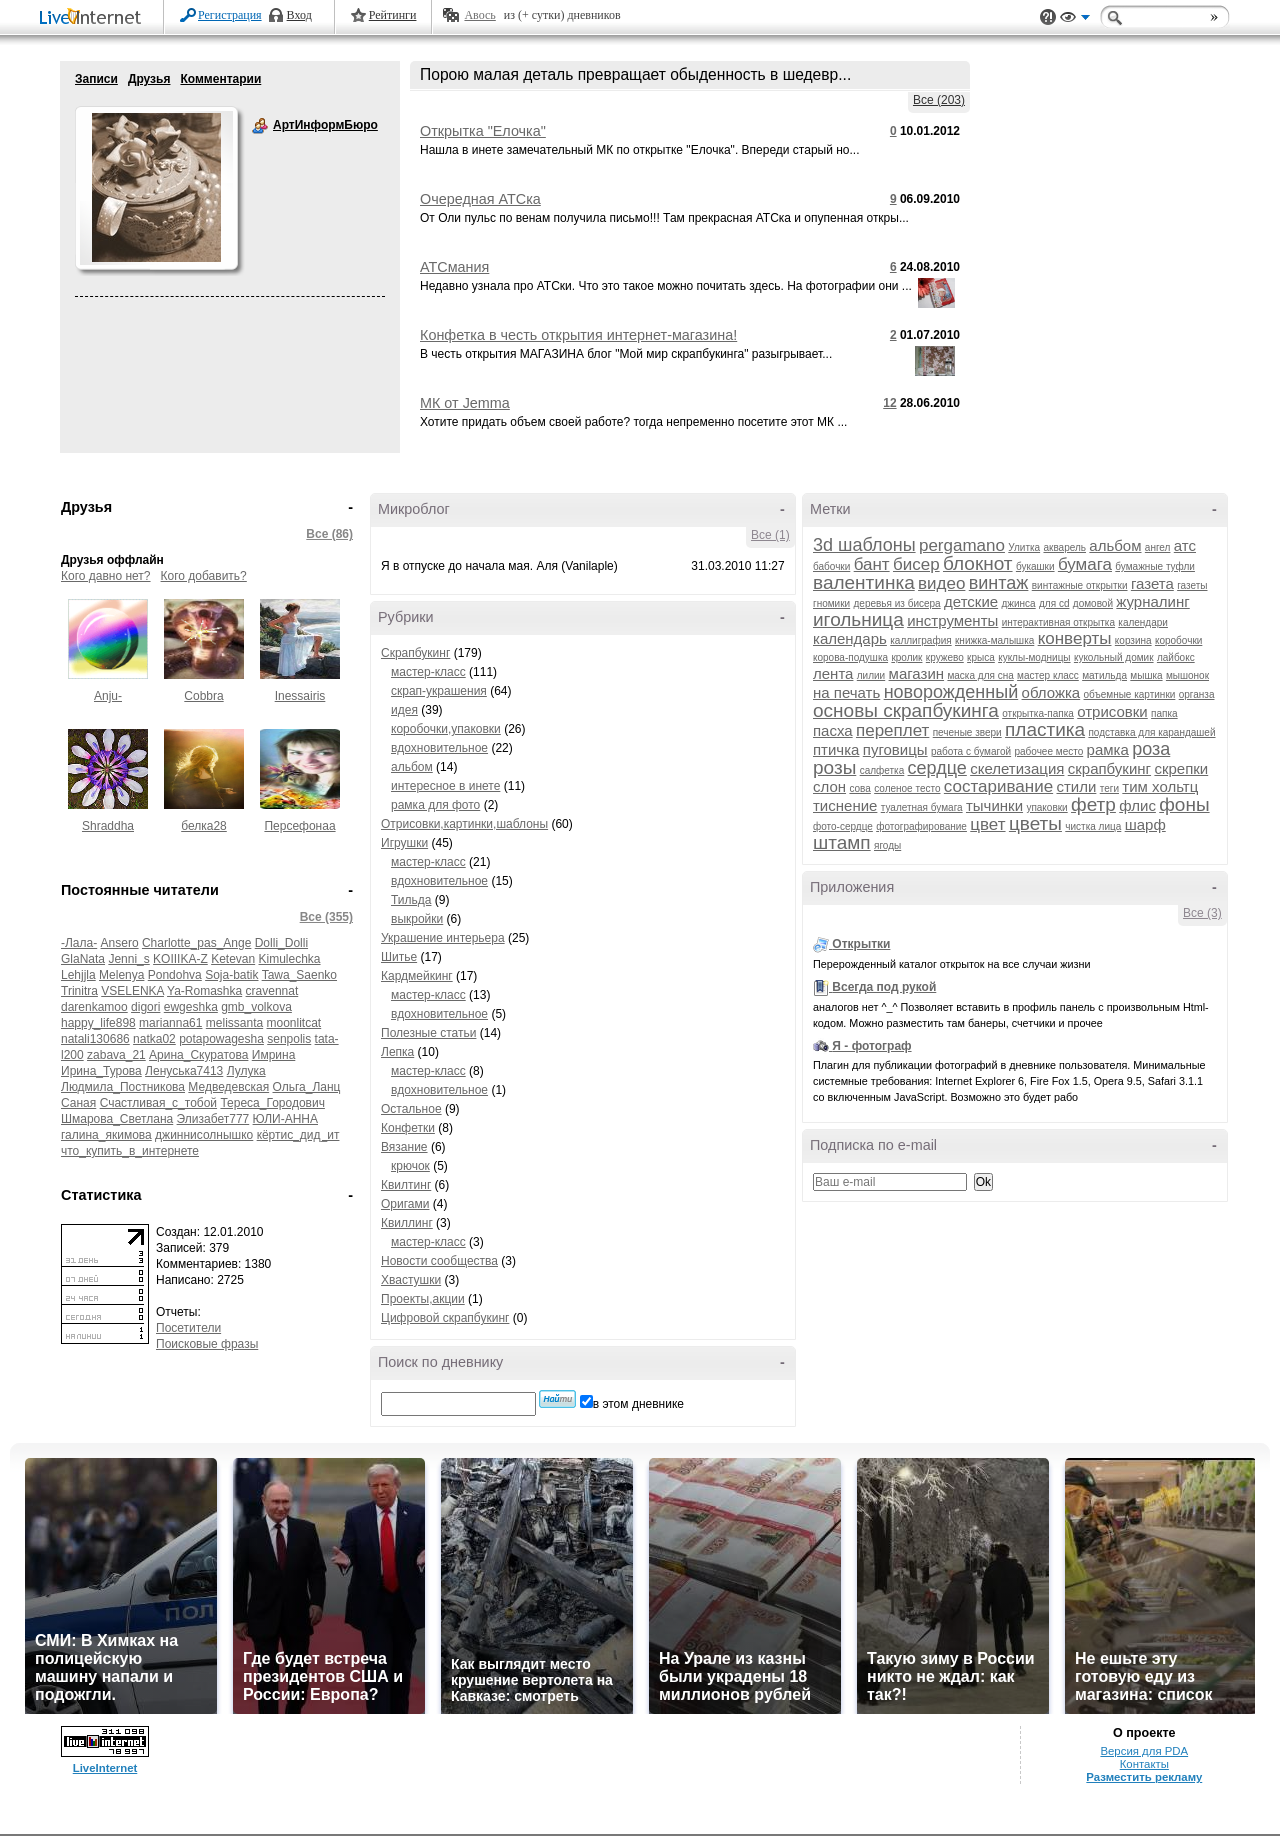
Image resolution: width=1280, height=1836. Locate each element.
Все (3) (1202, 913)
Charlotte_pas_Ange (196, 943)
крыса (981, 657)
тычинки (994, 805)
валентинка (864, 582)
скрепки (1181, 768)
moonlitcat (294, 1023)
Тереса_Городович (272, 1103)
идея (404, 710)
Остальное (411, 1109)
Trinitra (79, 991)
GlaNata (83, 959)
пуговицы (895, 749)
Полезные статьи (428, 1033)
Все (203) (939, 100)
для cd (1054, 603)
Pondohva (175, 975)
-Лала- (79, 943)
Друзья (149, 79)
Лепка (397, 1052)
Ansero (120, 943)
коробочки (1178, 640)
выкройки (417, 919)
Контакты (1144, 1764)
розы (834, 767)
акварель (1064, 547)
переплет (892, 730)
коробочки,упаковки (446, 729)
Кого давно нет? (106, 576)
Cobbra (203, 696)
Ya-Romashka (204, 991)
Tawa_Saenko (299, 975)
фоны (1184, 804)
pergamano (962, 545)
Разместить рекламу (1144, 1777)
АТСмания (454, 267)
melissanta (234, 1023)
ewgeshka (191, 1007)
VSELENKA (132, 991)
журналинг (1152, 601)
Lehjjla (78, 975)
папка (1164, 713)
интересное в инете (445, 786)
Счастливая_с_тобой (158, 1103)
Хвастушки (411, 1280)
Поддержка (1048, 17)
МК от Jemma (465, 403)
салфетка (882, 770)
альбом (412, 767)
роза (1151, 749)
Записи (96, 79)
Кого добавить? (204, 576)
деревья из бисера (897, 603)
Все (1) (770, 535)
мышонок (1187, 675)
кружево (945, 657)
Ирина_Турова (101, 1071)
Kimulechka (290, 959)
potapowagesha (221, 1039)
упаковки (1046, 807)
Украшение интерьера (443, 938)
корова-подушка (850, 657)
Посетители (188, 1328)
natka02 (154, 1039)
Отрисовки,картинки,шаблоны (464, 824)
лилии (871, 675)
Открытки (861, 944)
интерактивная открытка (1058, 622)
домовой (1093, 603)
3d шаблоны (864, 545)
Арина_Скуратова (198, 1055)
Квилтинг (406, 1185)
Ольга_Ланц (307, 1087)
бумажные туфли (1155, 566)
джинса (1018, 603)
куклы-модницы (1034, 657)
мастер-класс (428, 672)
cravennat (272, 991)
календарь (850, 638)
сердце (937, 768)
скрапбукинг (1109, 768)
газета (1152, 583)
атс (1185, 545)
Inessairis (300, 696)
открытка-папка (1038, 713)
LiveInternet (94, 18)
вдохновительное (439, 748)
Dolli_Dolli (281, 943)
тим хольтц (1160, 786)
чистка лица (1093, 826)
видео (941, 583)
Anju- (108, 696)
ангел (1158, 547)
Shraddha (108, 826)
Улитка (1024, 547)
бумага (1085, 564)
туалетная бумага (922, 807)
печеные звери (967, 732)
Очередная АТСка (480, 199)
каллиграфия (920, 640)
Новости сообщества (439, 1261)
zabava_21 (116, 1055)
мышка (1146, 675)
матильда (1104, 675)
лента (833, 673)
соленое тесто (907, 788)
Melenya (121, 975)
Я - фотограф (871, 1046)
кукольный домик (1114, 657)
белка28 (204, 826)
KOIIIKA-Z (180, 959)
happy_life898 (98, 1023)
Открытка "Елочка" (483, 131)
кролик (906, 657)
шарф (1145, 824)
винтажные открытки (1080, 585)
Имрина (274, 1055)
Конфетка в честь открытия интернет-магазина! (578, 335)
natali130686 (95, 1039)
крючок (410, 1166)
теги (1109, 788)
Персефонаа (299, 826)
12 (889, 403)
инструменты (952, 620)
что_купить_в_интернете (130, 1151)
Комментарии (220, 79)
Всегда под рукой (884, 987)
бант (872, 564)
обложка (1051, 692)
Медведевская (228, 1087)
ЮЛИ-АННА (285, 1119)
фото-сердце (843, 826)
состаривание (998, 786)
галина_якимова (106, 1135)
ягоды (887, 845)
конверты (1075, 638)
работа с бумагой (971, 751)
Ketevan (233, 959)
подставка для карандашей (1151, 732)
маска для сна (980, 675)
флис (1137, 805)
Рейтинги (393, 15)
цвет (987, 824)
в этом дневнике (638, 1404)
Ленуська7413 (184, 1071)
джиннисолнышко (204, 1135)
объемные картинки (1130, 694)
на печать (846, 692)
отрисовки (1112, 711)
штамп (842, 842)
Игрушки (404, 843)
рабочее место (1048, 751)
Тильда (411, 900)
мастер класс (1048, 675)
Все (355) (326, 917)
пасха (833, 730)
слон (829, 786)
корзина (1133, 640)
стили (1076, 786)
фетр (1093, 804)
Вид (1075, 20)
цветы (1035, 823)
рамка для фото (435, 805)
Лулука (246, 1071)
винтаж (999, 583)
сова (859, 788)
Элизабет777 (213, 1119)
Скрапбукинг (415, 653)
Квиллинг (407, 1223)
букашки (1035, 566)
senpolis (289, 1039)
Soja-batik (231, 975)
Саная (78, 1103)
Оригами (405, 1204)
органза (1197, 694)
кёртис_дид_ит (298, 1135)
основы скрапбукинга (906, 710)
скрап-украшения (439, 691)
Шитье (399, 957)
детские (971, 601)
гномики (831, 603)
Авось (479, 15)
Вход (299, 15)
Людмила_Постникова (123, 1087)
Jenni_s (128, 959)
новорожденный (951, 692)
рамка (1108, 749)
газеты (1192, 585)
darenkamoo (94, 1007)
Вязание (404, 1147)
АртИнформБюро (260, 126)
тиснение (845, 805)
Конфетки (408, 1128)
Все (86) (329, 534)
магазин (917, 673)
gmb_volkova (256, 1007)
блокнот (978, 563)
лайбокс (1176, 657)
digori (145, 1007)
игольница (858, 619)
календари (1143, 622)
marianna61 (170, 1023)
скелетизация (1017, 768)
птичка (836, 749)
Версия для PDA (1144, 1751)
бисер (916, 564)
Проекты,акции (423, 1299)
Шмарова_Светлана (117, 1119)
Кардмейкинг (417, 976)
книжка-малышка (994, 640)
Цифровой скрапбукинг (445, 1318)
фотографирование (921, 826)
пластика (1045, 729)
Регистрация (230, 15)
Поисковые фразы (207, 1344)
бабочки (831, 566)
